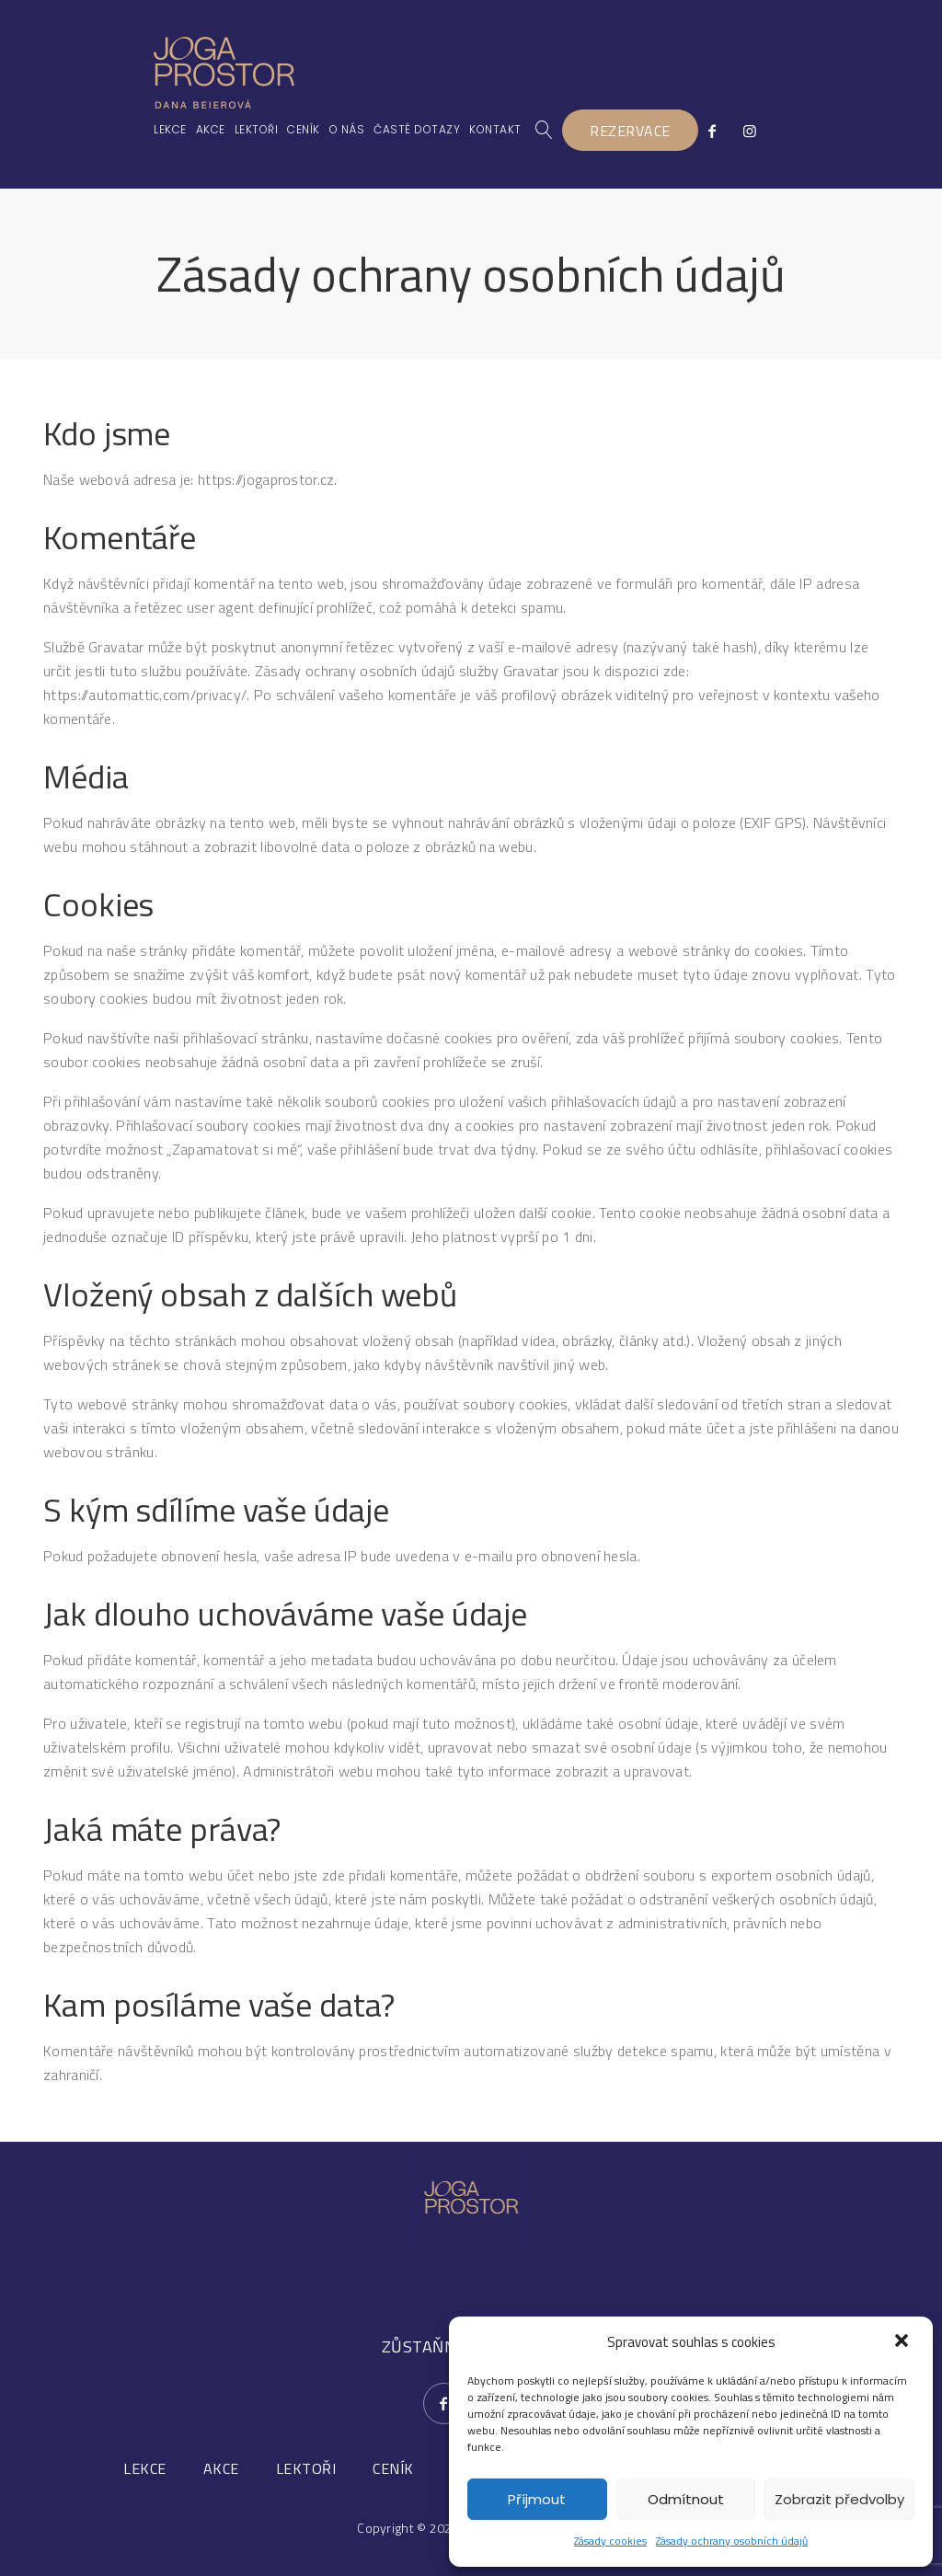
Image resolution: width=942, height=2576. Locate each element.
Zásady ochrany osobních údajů (732, 2540)
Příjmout (537, 2499)
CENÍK (393, 2468)
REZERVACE (631, 131)
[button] (903, 2342)
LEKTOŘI (306, 2468)
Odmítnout (686, 2499)
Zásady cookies (610, 2540)
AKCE (221, 2468)
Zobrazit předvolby (839, 2499)
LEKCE (145, 2468)
